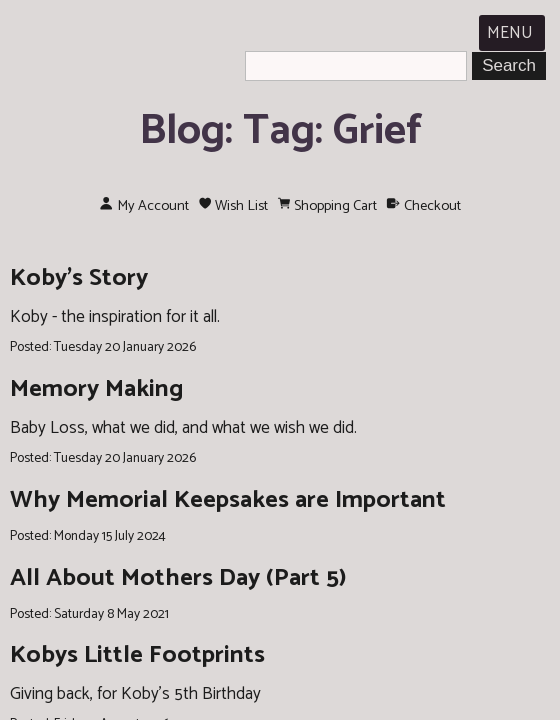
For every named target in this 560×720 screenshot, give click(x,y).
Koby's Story (79, 278)
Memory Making (96, 389)
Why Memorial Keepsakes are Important (228, 500)
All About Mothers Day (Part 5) (178, 578)
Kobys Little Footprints (137, 655)
